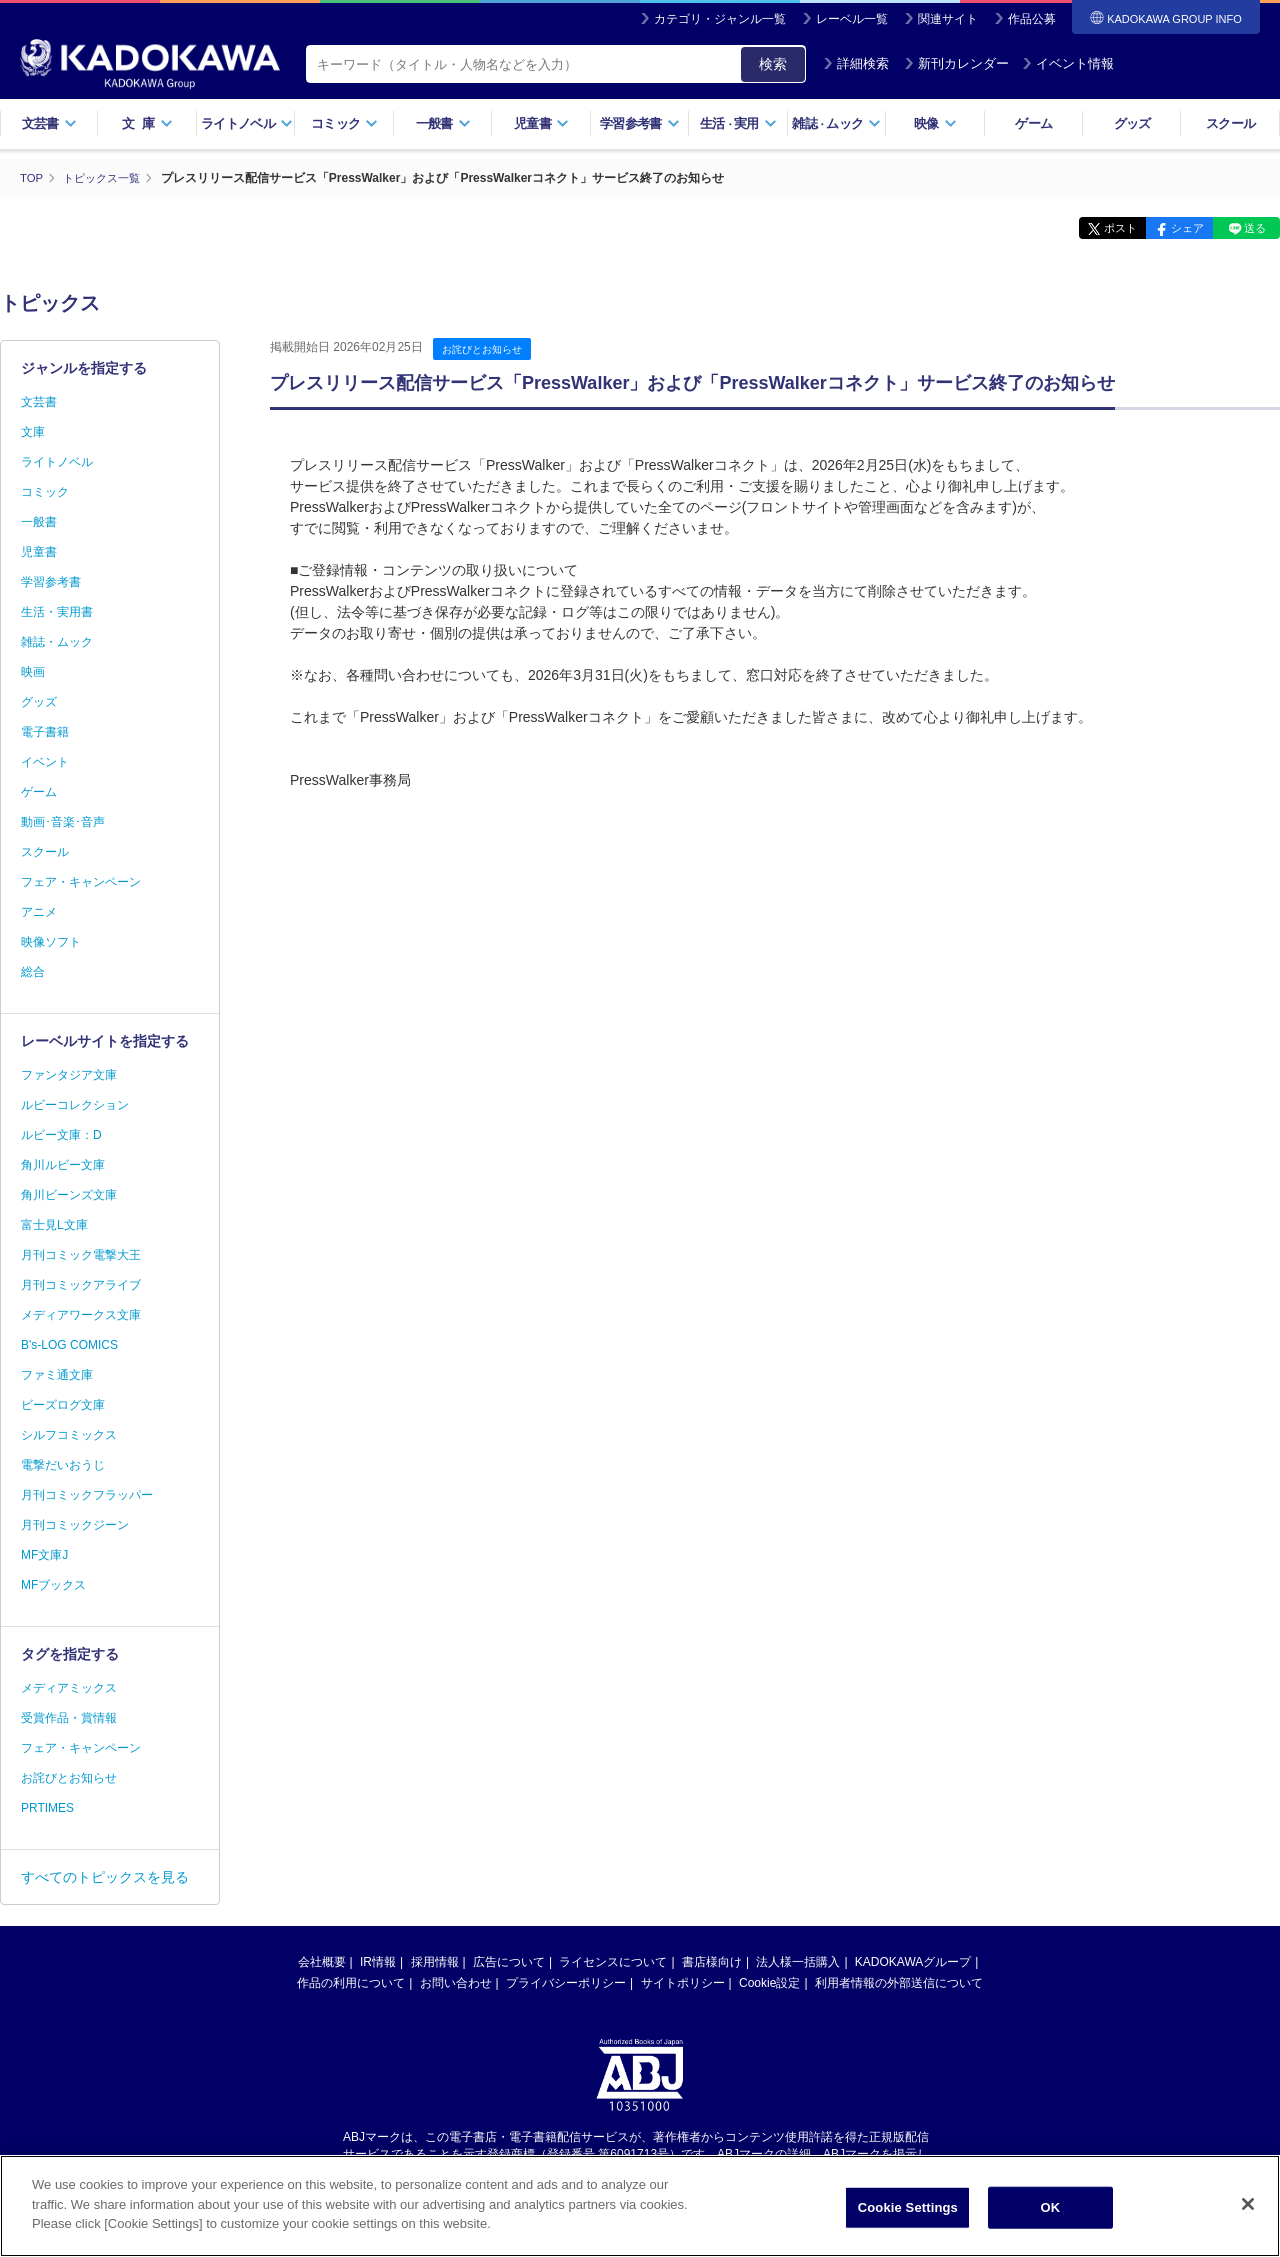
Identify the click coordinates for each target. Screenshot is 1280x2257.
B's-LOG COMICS (69, 1345)
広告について (509, 1962)
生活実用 (738, 123)
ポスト (1095, 228)
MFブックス (53, 1585)
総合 (33, 972)
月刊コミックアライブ (81, 1285)
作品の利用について (351, 1983)
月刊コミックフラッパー (87, 1495)
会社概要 (322, 1962)
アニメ (39, 912)
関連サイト (948, 19)
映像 (935, 123)
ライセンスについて (613, 1962)
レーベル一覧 (852, 19)
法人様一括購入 (798, 1962)
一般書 (443, 123)
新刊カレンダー (956, 63)
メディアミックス (69, 1688)
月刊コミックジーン (75, 1525)
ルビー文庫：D (61, 1135)
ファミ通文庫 (57, 1375)
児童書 (541, 123)
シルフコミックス (69, 1435)
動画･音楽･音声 (63, 822)
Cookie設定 (769, 1983)
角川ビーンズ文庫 (69, 1195)
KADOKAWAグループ (913, 1962)
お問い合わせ (456, 1983)
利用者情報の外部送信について (899, 1983)
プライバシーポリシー (566, 1983)
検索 (773, 64)
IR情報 (378, 1962)
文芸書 (49, 123)
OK (1050, 2218)
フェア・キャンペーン (81, 882)
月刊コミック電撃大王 (81, 1255)
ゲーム (1033, 123)
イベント (45, 762)
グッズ (1132, 123)
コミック (344, 123)
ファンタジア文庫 (69, 1075)
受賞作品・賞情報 (69, 1718)
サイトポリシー (683, 1983)
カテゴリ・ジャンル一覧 (720, 19)
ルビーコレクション (75, 1105)
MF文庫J (44, 1555)
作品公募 (1032, 19)
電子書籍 (45, 732)
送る (1250, 228)
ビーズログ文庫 (63, 1405)
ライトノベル (247, 123)
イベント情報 (1068, 63)
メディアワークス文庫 (81, 1315)
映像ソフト (51, 942)
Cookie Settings (908, 2218)
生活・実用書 (57, 612)
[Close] (1248, 2216)
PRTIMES (47, 1808)
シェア (1172, 228)
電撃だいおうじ (63, 1465)
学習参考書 (640, 123)
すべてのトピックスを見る (105, 1877)
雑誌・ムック (57, 642)
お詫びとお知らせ (486, 349)
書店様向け (712, 1962)
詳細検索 (856, 63)
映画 (33, 672)
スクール (1230, 123)
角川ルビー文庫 (63, 1165)
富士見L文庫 (54, 1225)
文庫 (33, 432)
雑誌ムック (836, 123)
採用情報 (435, 1962)
